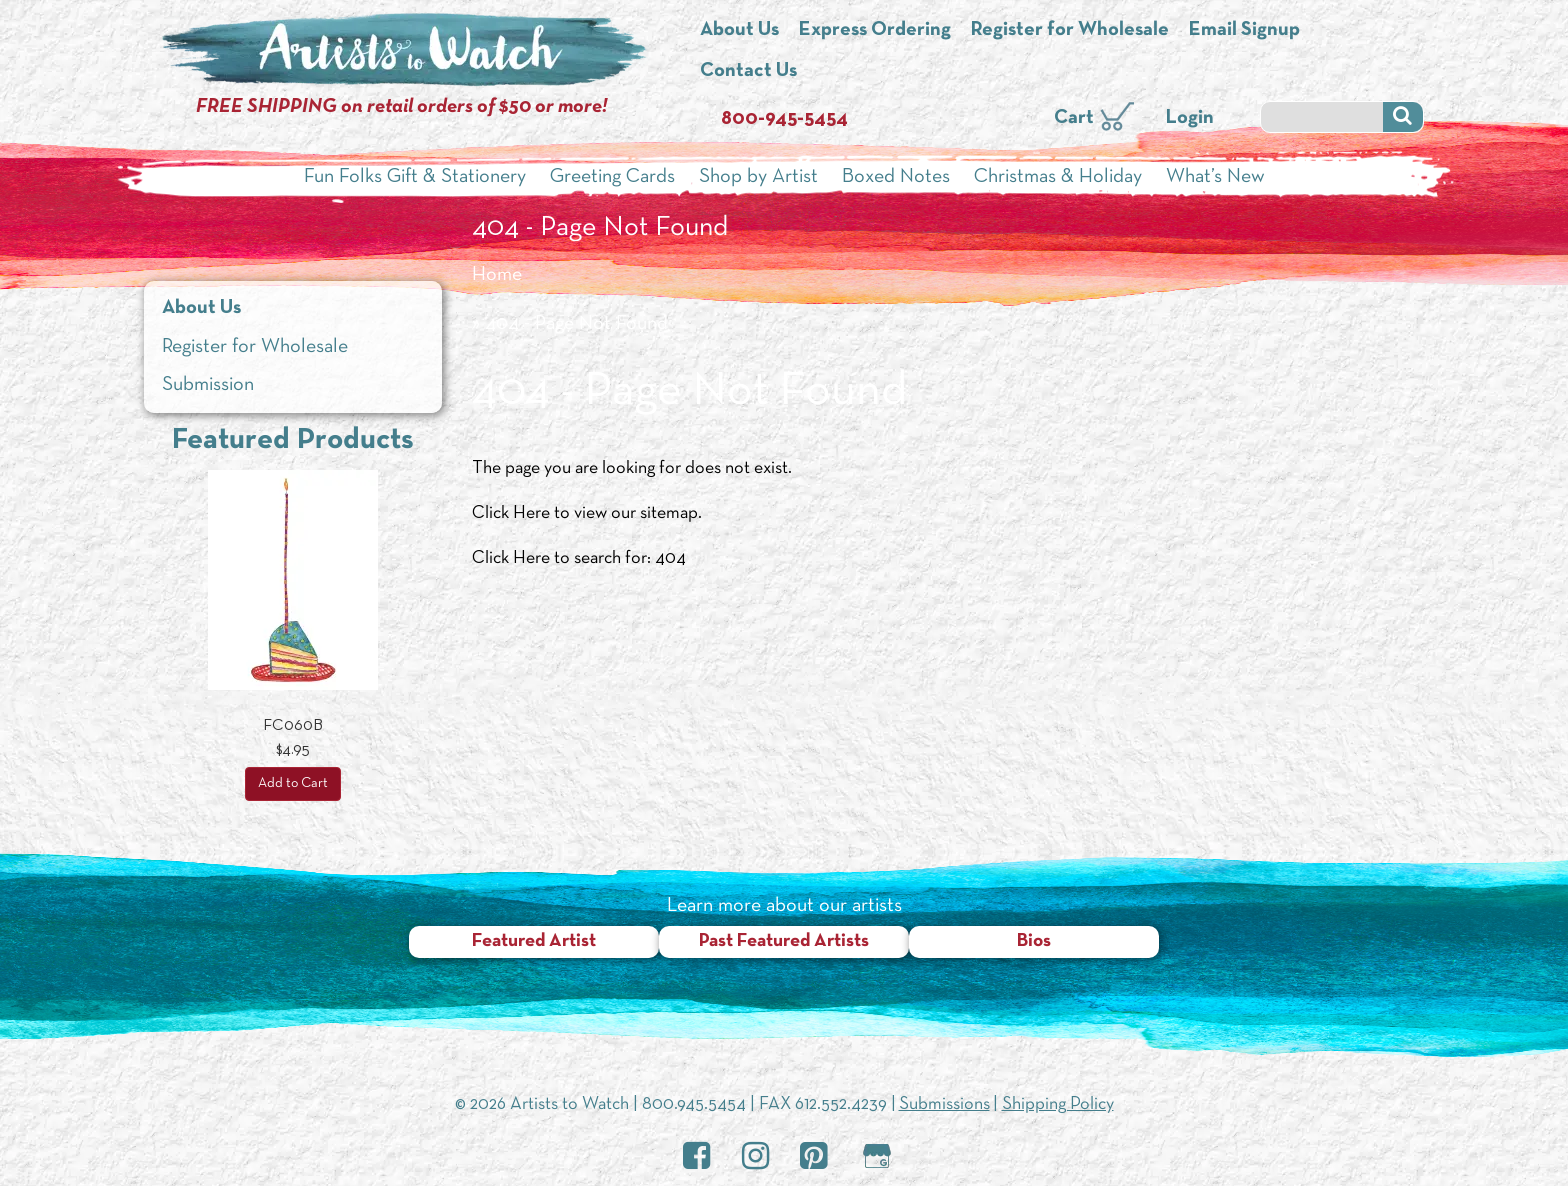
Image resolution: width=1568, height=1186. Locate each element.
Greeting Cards (612, 177)
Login (1190, 118)
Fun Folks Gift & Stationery (415, 177)
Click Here (511, 513)
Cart (1074, 118)
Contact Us (748, 71)
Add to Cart (293, 783)
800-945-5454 (784, 119)
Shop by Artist (758, 177)
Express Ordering (875, 30)
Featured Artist (534, 941)
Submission (208, 385)
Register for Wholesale (1070, 30)
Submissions (944, 1104)
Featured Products (293, 440)
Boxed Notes (896, 177)
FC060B (293, 726)
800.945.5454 (694, 1104)
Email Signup (1244, 30)
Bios (1034, 941)
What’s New (1215, 177)
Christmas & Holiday (1058, 177)
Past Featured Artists (784, 941)
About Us (739, 30)
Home (497, 275)
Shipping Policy (1058, 1104)
